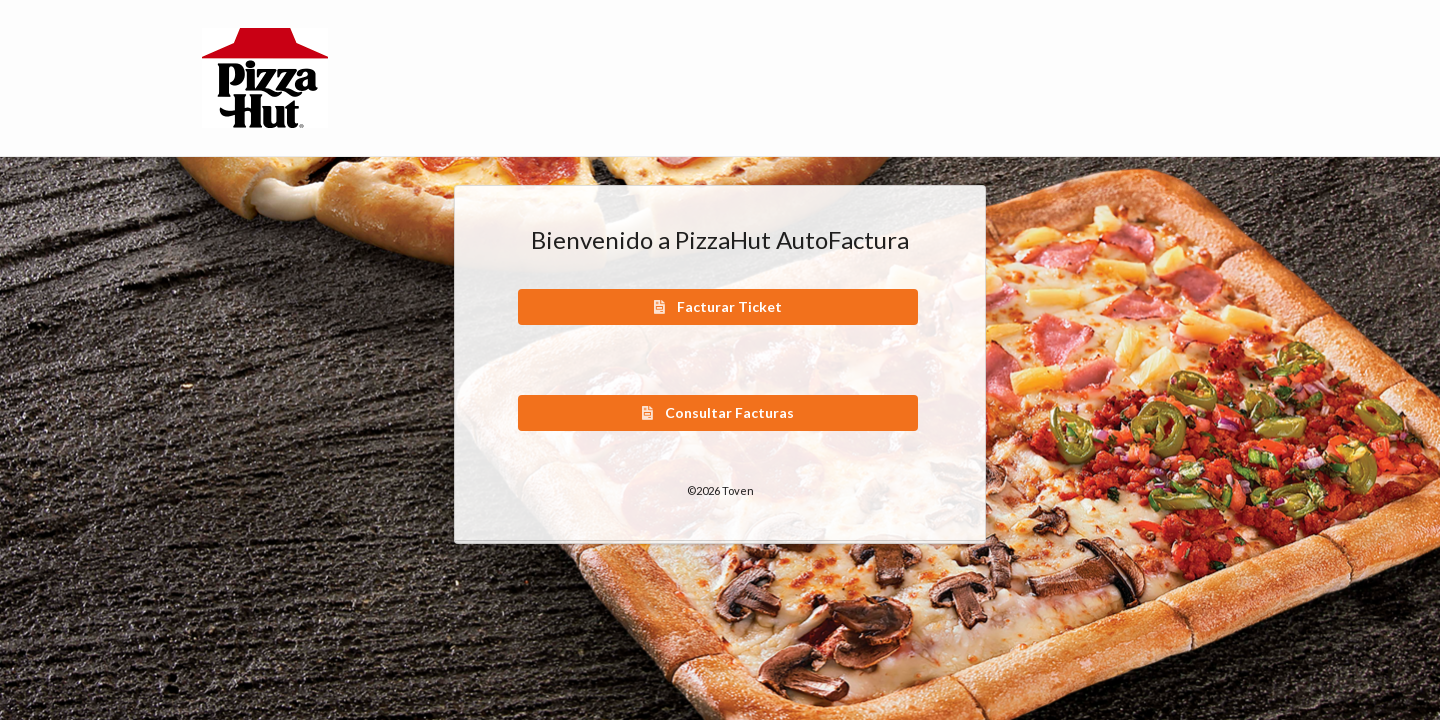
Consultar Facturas (716, 412)
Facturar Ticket (716, 306)
